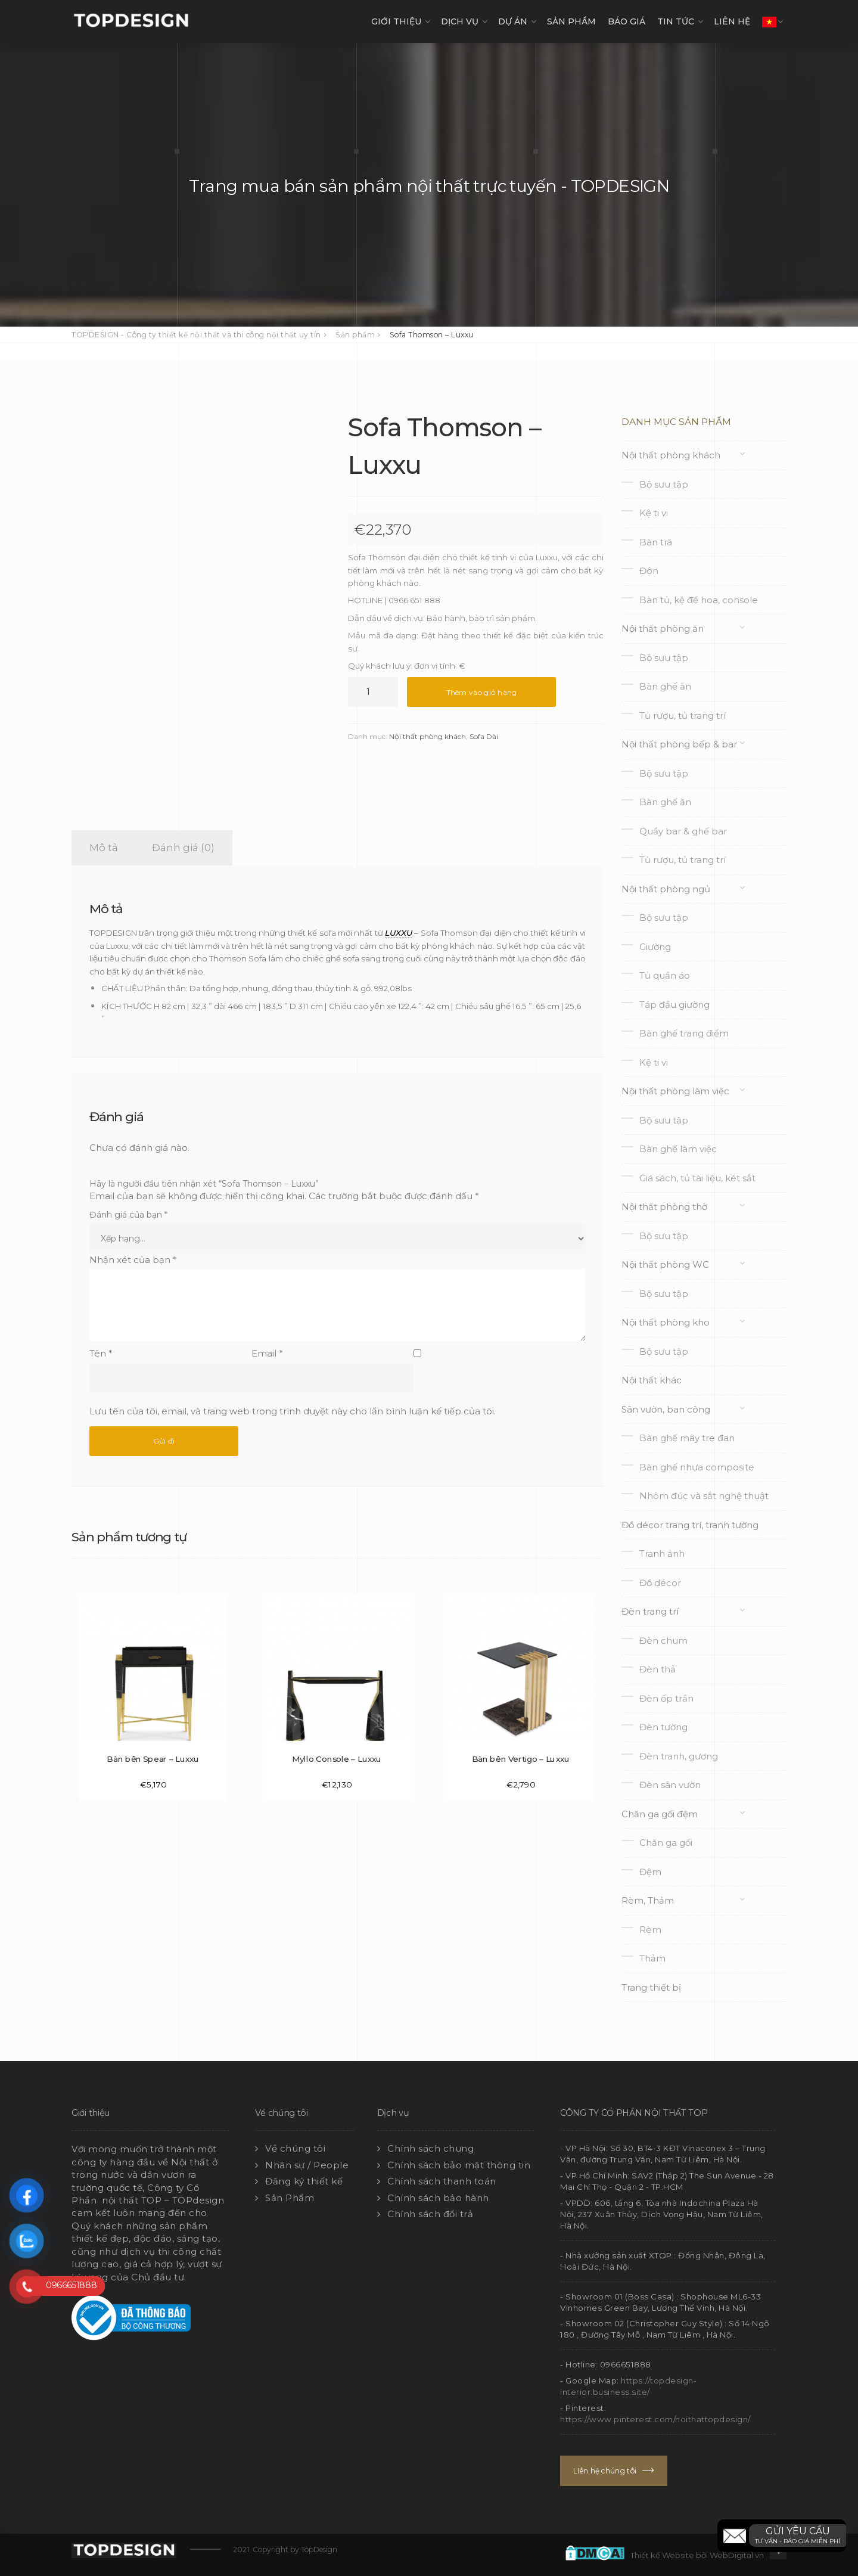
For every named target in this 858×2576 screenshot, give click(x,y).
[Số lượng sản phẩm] (373, 692)
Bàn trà (655, 542)
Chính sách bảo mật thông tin (458, 2165)
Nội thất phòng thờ (664, 1206)
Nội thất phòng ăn (662, 628)
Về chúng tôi (295, 2148)
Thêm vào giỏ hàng (481, 692)
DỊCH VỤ (459, 21)
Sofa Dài (484, 736)
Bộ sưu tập (663, 484)
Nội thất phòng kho (665, 1322)
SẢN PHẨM (571, 21)
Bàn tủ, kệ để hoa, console (698, 600)
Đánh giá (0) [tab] (183, 848)
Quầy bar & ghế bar (683, 831)
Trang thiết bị (651, 1987)
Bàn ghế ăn (665, 686)
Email (267, 1353)
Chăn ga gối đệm (659, 1814)
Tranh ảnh (662, 1553)
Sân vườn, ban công (665, 1409)
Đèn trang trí (650, 1611)
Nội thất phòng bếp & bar (679, 744)
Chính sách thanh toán (441, 2181)
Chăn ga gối (665, 1842)
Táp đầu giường (674, 1004)
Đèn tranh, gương (678, 1756)
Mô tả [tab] (103, 848)
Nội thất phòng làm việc (675, 1091)
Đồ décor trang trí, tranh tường (689, 1525)
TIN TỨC (675, 21)
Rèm (650, 1929)
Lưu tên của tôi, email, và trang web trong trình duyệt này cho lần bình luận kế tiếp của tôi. (292, 1411)
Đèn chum (663, 1640)
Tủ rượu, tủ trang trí (682, 715)
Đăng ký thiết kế (304, 2181)
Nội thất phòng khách (427, 736)
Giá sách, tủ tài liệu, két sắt (697, 1178)
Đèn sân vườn (670, 1784)
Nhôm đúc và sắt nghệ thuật (704, 1495)
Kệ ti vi (653, 513)
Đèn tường (663, 1727)
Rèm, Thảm (647, 1900)
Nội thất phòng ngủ (665, 889)
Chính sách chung (430, 2148)
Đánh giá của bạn (128, 1214)
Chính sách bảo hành (438, 2197)
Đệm (650, 1871)
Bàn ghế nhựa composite (696, 1467)
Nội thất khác (651, 1380)
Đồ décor (660, 1582)
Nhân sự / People (307, 2165)
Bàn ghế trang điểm (684, 1033)
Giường (655, 946)
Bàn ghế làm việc (678, 1148)
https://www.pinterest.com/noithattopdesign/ (655, 2419)
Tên (101, 1353)
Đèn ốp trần (666, 1698)
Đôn (648, 570)
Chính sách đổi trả (430, 2214)
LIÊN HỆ (732, 21)
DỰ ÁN (512, 21)
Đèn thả (657, 1669)
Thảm (652, 1958)
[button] (781, 2535)
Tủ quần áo (664, 975)
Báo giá (626, 21)
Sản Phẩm (289, 2197)
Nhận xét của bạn (133, 1259)
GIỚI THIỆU (396, 21)
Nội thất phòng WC (665, 1264)
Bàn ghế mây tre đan (687, 1438)
